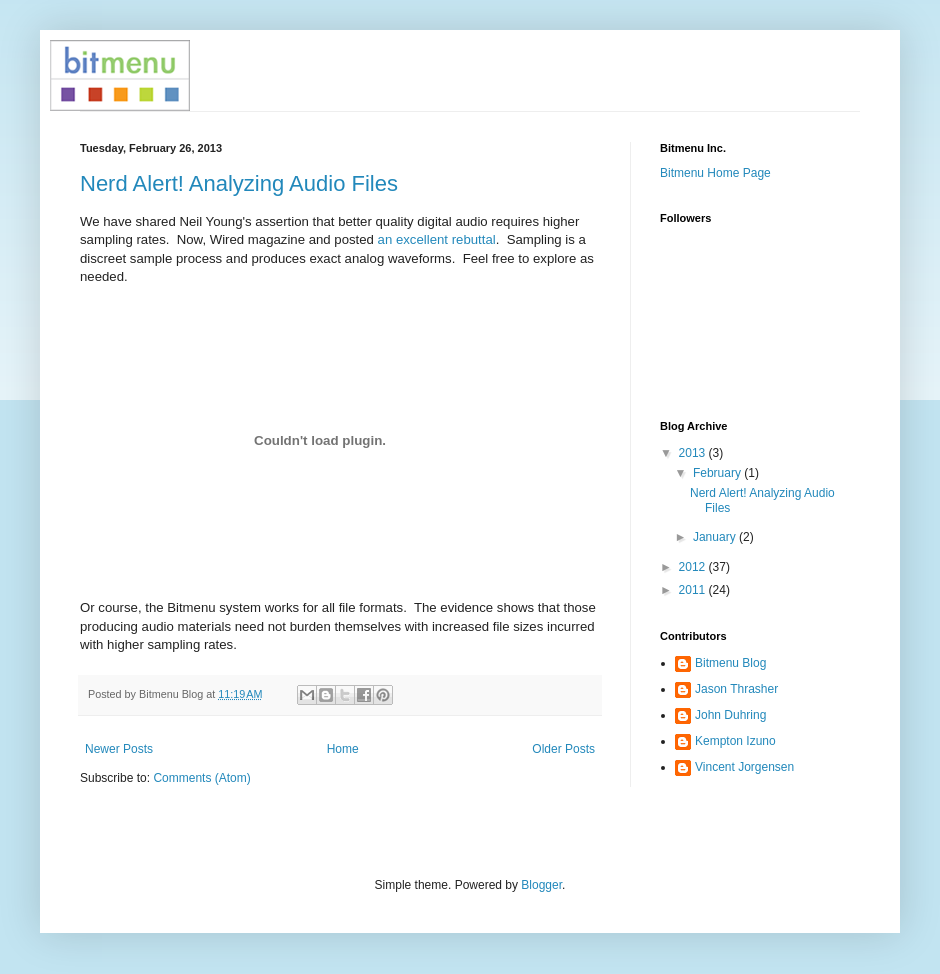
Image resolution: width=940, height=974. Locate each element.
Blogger (541, 885)
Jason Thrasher (736, 689)
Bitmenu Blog (730, 663)
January (716, 537)
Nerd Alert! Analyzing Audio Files (239, 183)
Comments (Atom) (201, 778)
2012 (694, 567)
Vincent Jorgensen (744, 767)
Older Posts (563, 749)
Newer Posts (119, 749)
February (718, 473)
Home (343, 749)
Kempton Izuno (735, 741)
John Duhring (730, 715)
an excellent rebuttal (437, 239)
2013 (694, 453)
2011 (694, 590)
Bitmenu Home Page (715, 173)
